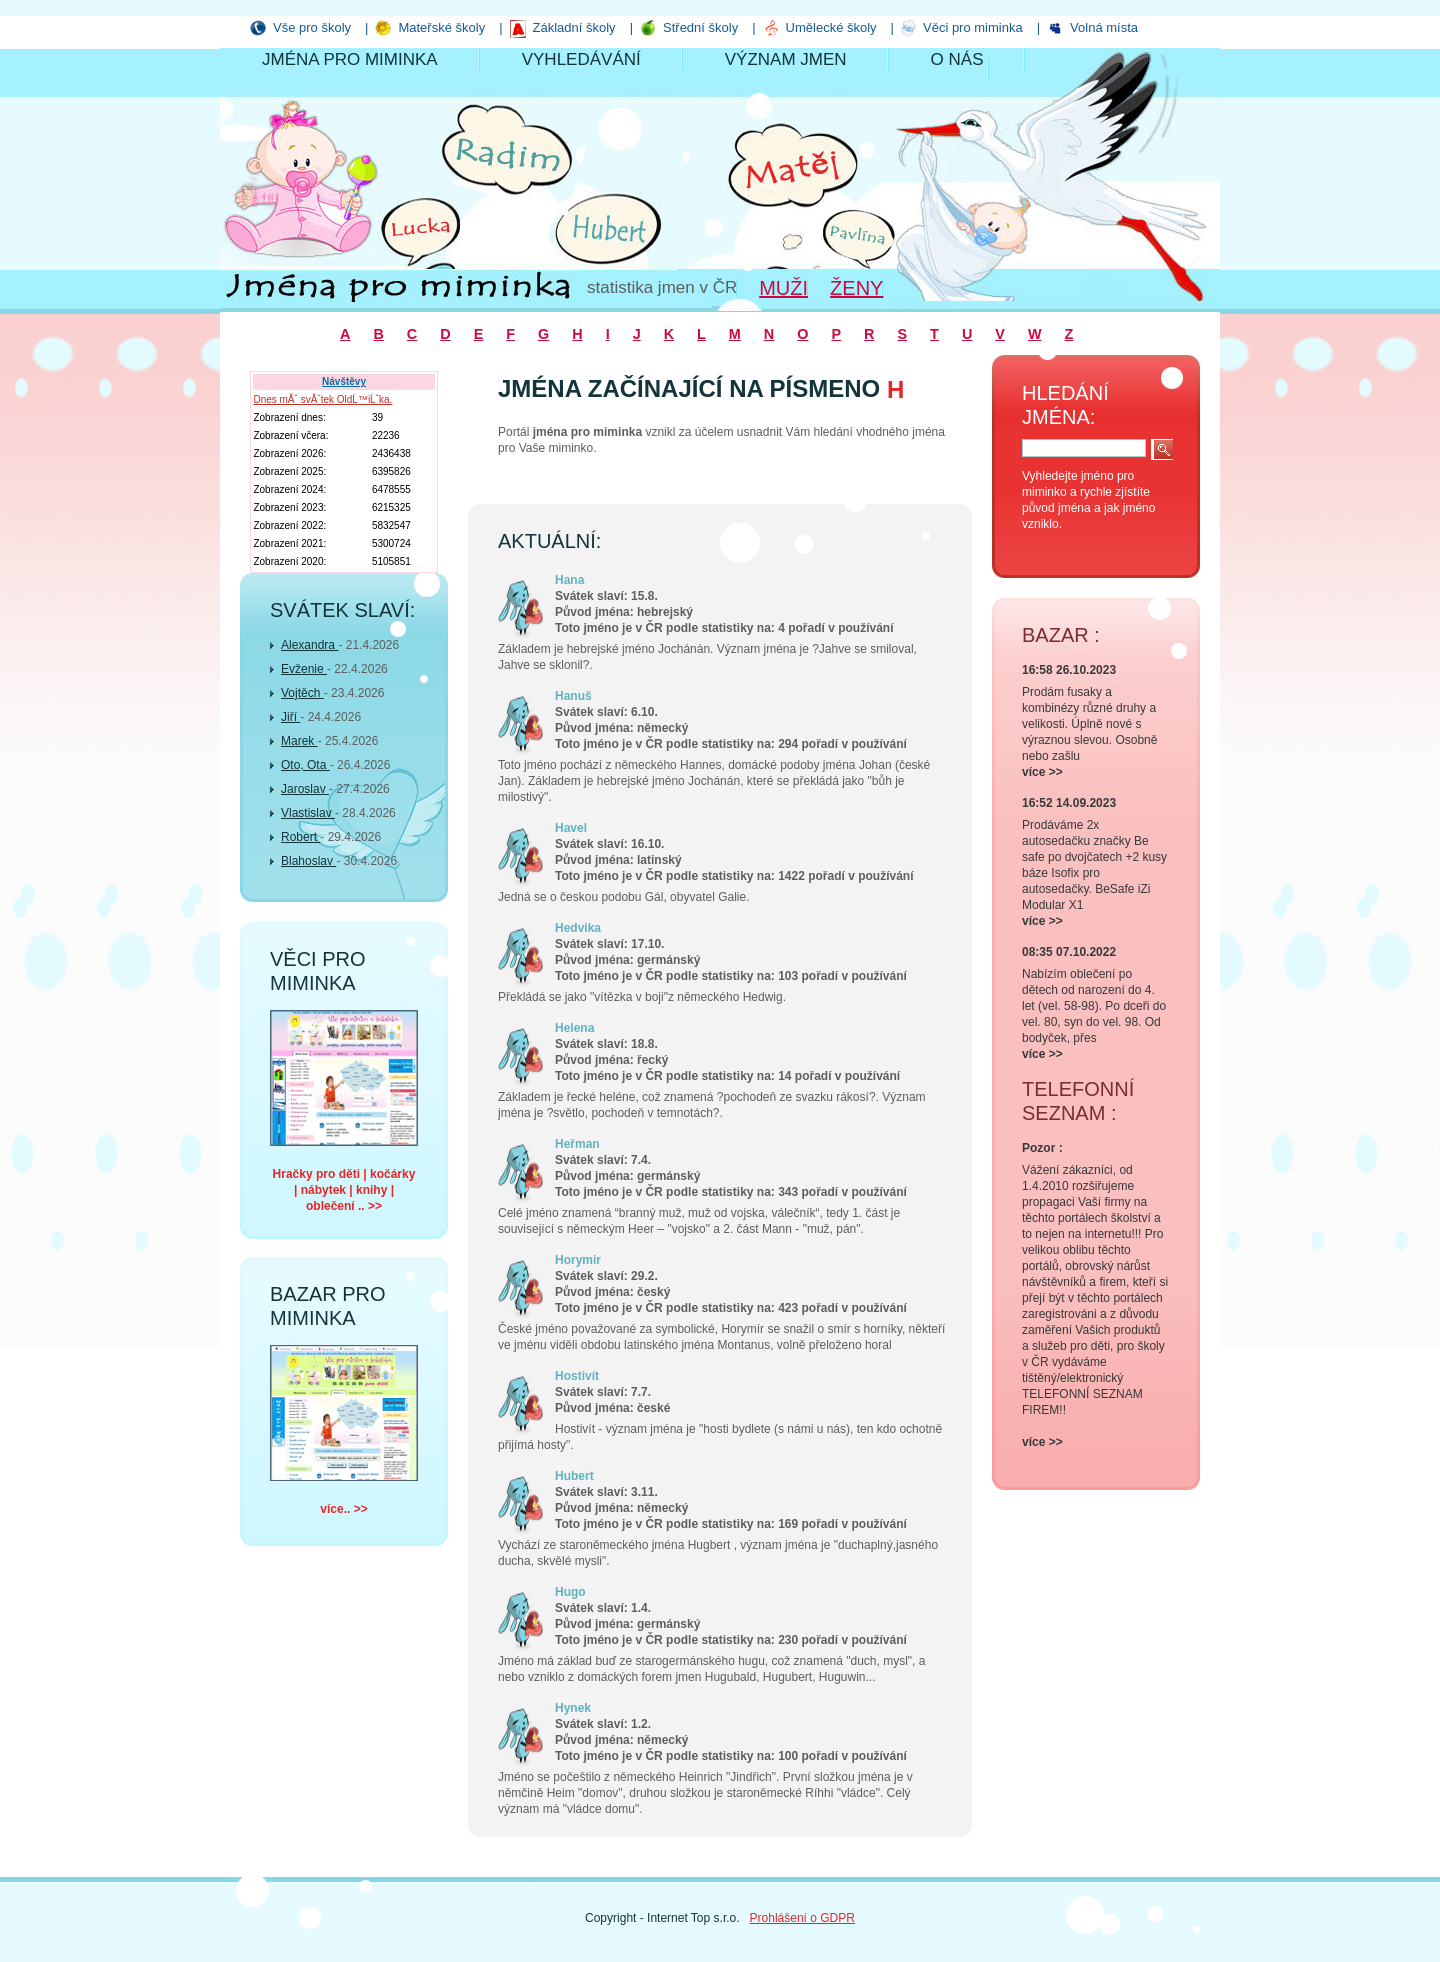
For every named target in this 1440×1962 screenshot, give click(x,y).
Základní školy (574, 27)
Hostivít (577, 1376)
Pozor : (1042, 1148)
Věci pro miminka (973, 27)
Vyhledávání (581, 59)
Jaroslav (305, 789)
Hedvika (578, 928)
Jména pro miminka (350, 59)
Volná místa (1104, 27)
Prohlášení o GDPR (802, 1918)
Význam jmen (786, 59)
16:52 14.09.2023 (1069, 803)
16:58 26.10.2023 (1069, 670)
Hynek (573, 1708)
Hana (569, 580)
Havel (571, 828)
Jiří (290, 717)
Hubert (574, 1476)
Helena (574, 1028)
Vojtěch (302, 693)
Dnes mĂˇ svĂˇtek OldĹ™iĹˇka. (322, 399)
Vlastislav (308, 813)
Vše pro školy (312, 27)
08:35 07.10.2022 (1069, 952)
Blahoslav (308, 861)
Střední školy (700, 27)
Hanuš (573, 696)
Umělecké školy (831, 27)
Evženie (304, 669)
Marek (299, 741)
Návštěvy (344, 381)
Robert (300, 837)
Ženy (856, 288)
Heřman (577, 1144)
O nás (957, 59)
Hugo (570, 1592)
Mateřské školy (441, 27)
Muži (783, 288)
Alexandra (309, 645)
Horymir (578, 1260)
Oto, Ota (305, 765)
